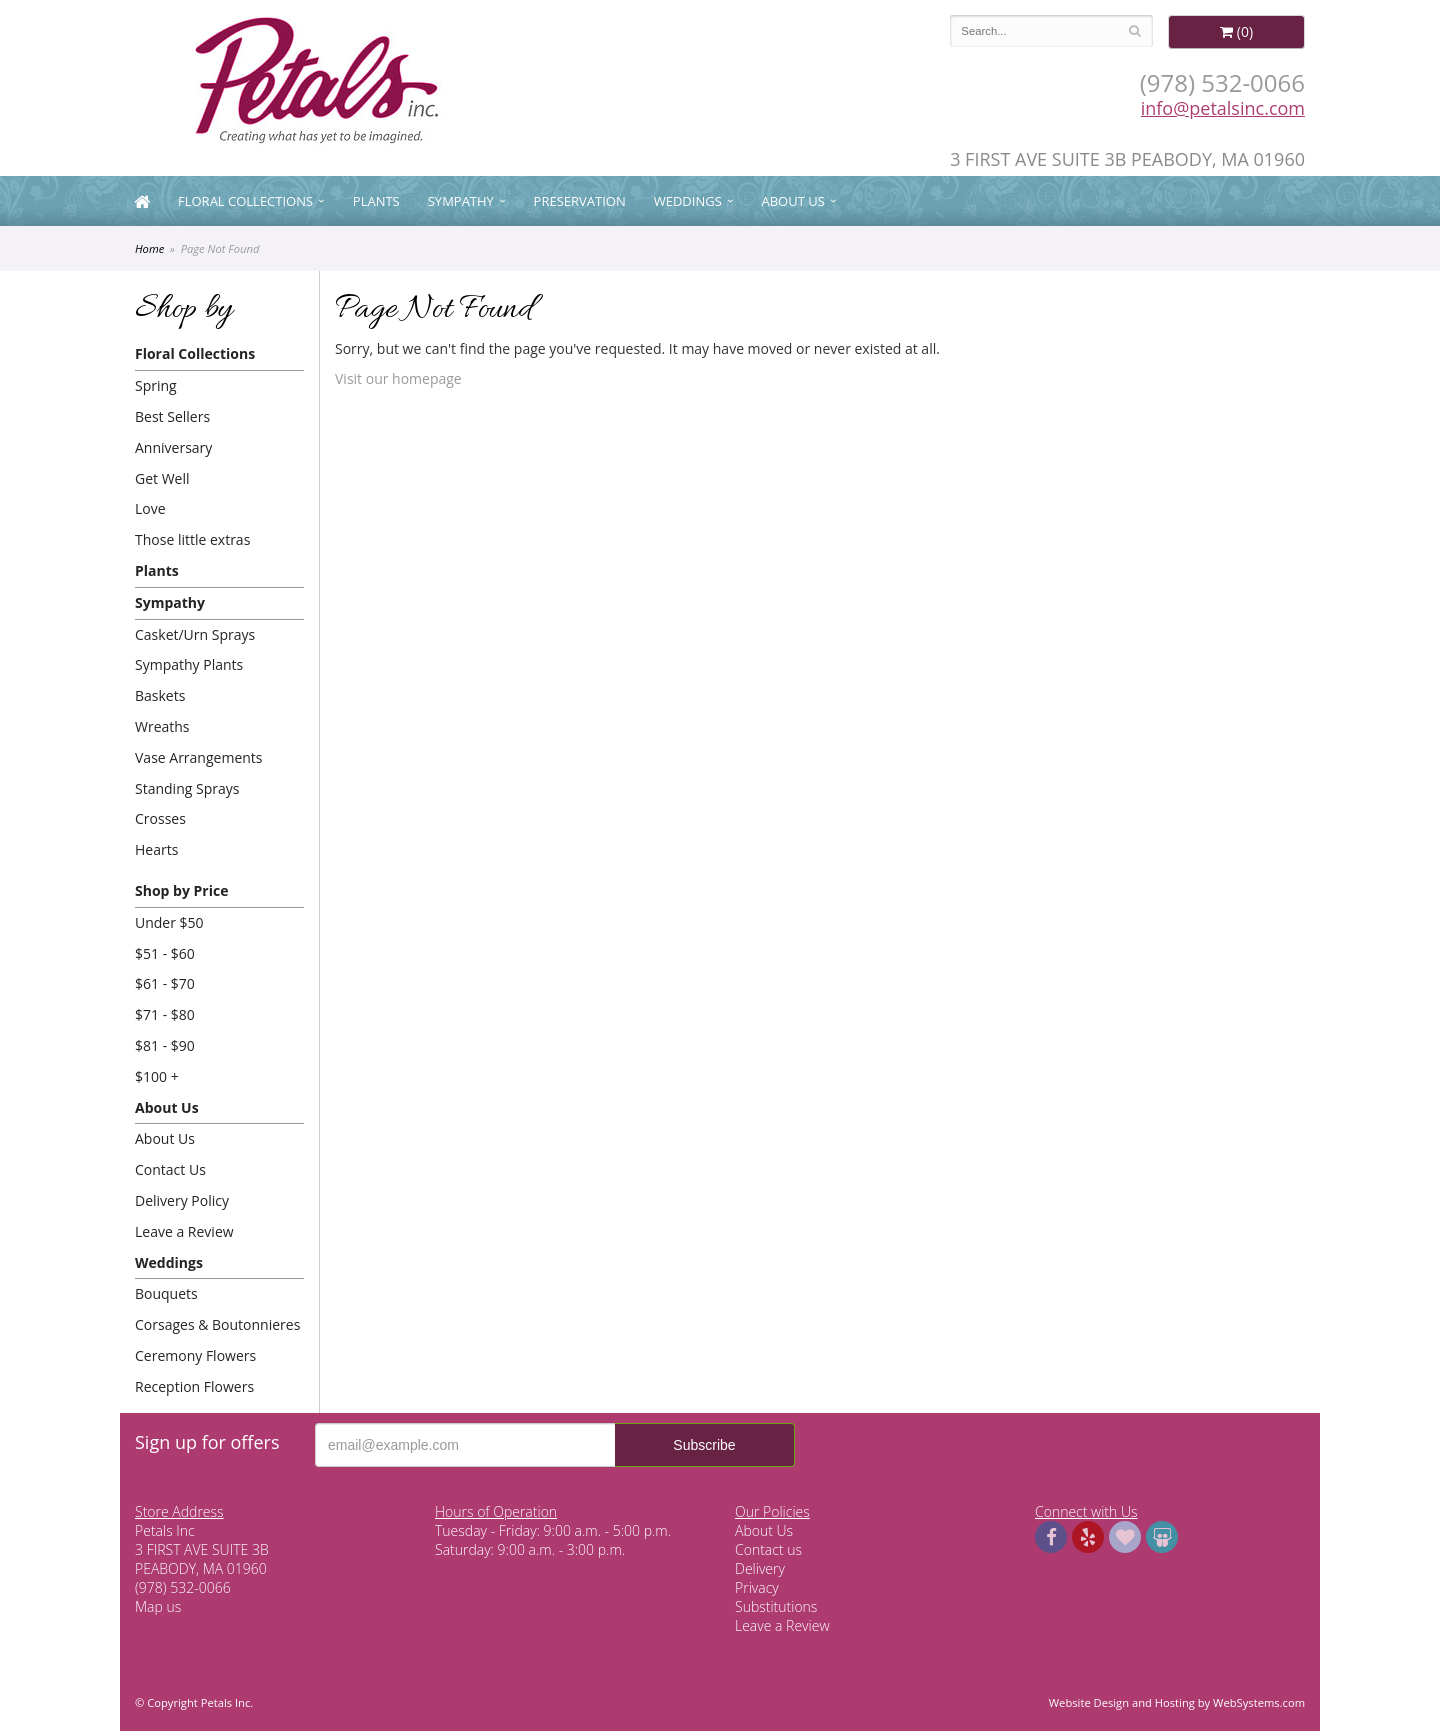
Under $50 (169, 922)
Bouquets (166, 1293)
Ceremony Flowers (195, 1355)
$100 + (157, 1076)
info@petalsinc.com (1223, 108)
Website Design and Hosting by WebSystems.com (1177, 1702)
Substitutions (776, 1606)
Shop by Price (181, 890)
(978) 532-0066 (1222, 82)
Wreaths (162, 726)
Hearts (156, 849)
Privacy (757, 1587)
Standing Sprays (187, 788)
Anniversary (173, 447)
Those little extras (192, 539)
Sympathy (461, 201)
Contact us (768, 1549)
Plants (376, 201)
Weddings (688, 201)
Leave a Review (184, 1231)
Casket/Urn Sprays (195, 634)
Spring (156, 385)
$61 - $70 (165, 983)
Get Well (162, 478)
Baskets (160, 695)
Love (150, 508)
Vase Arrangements (199, 757)
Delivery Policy (182, 1200)
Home (149, 248)
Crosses (160, 818)
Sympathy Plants (189, 664)
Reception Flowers (194, 1386)
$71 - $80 (165, 1014)
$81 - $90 (165, 1045)
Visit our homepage (398, 378)
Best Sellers (172, 416)
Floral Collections (245, 201)
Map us (158, 1606)
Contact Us (170, 1169)
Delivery (760, 1568)
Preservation (580, 201)
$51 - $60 (165, 953)
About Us (793, 201)
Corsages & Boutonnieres (217, 1324)
